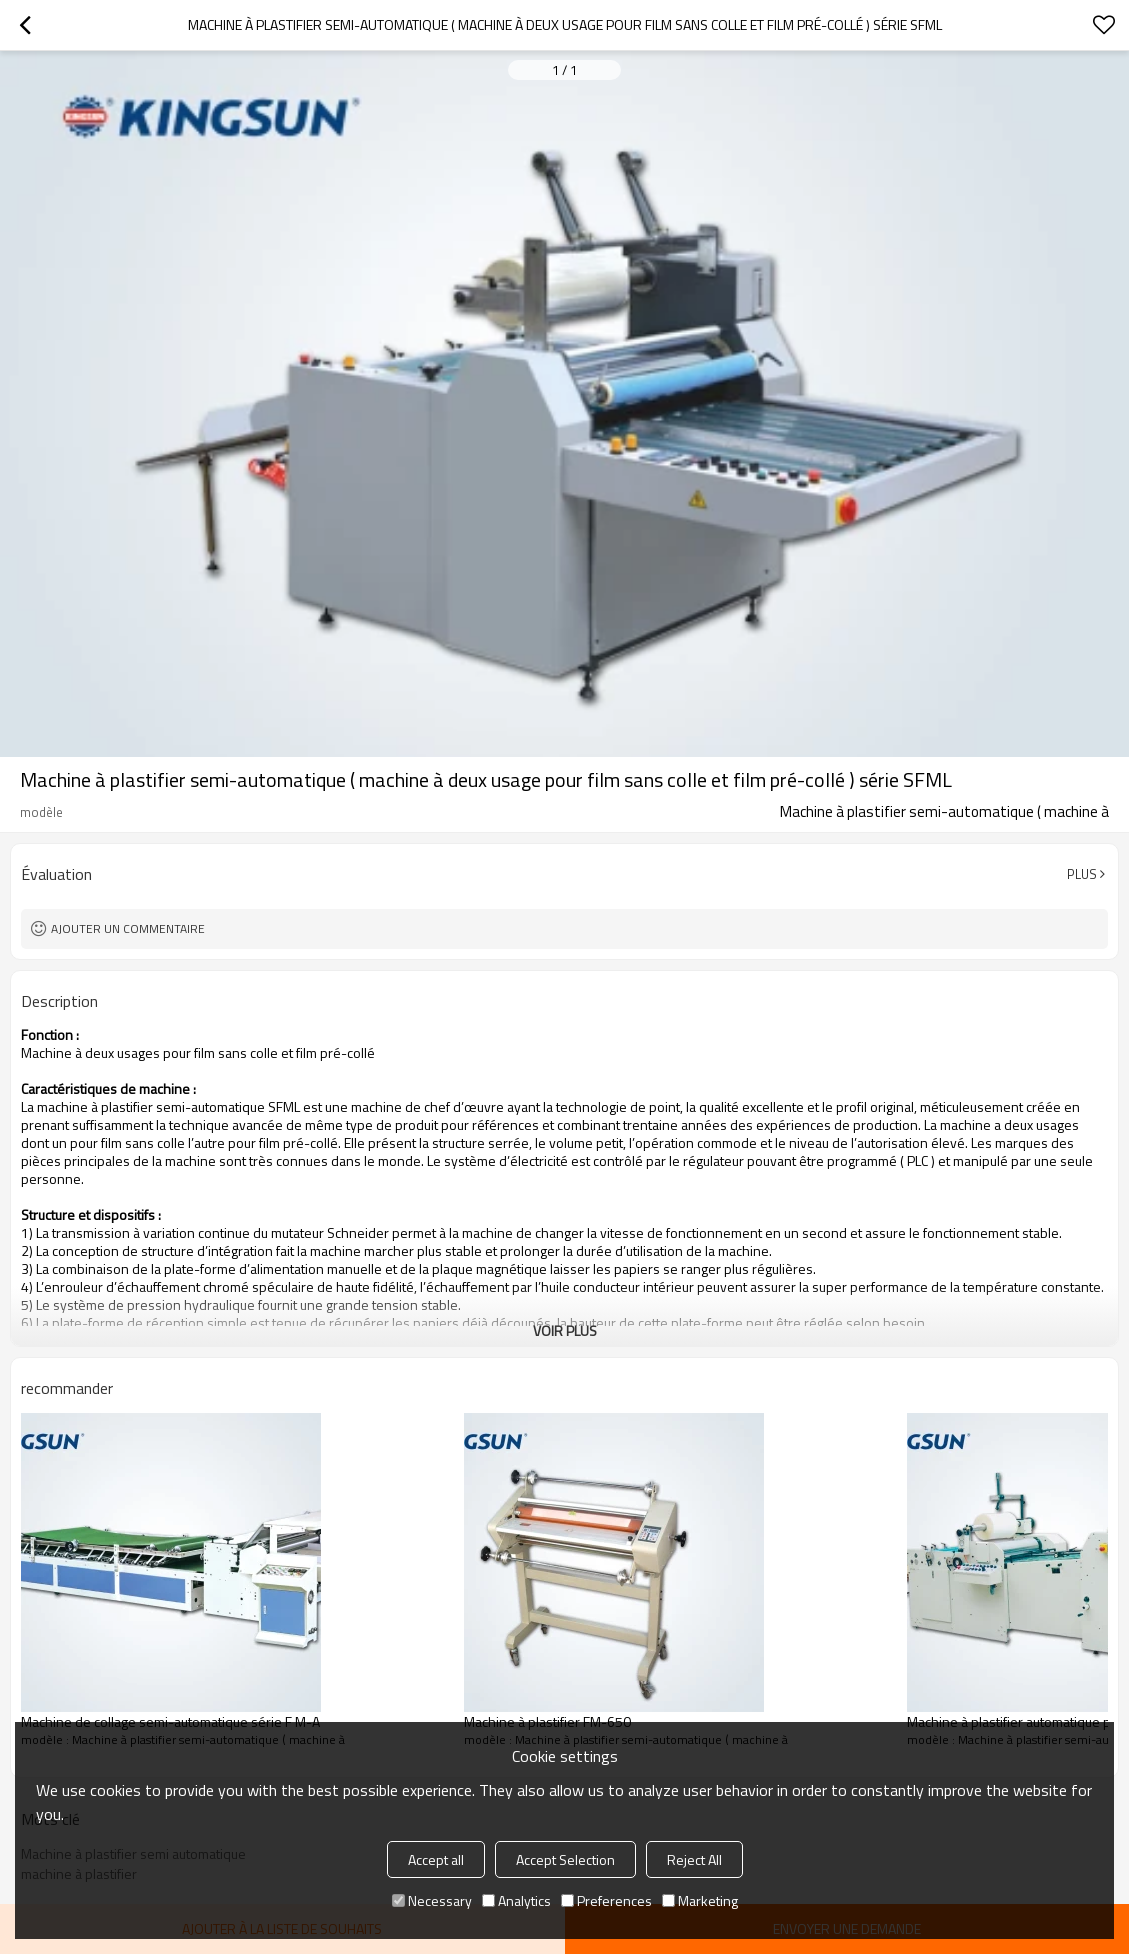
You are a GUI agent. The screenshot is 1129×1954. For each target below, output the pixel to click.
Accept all (436, 1859)
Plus (1082, 874)
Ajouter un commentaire (128, 928)
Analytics (516, 1900)
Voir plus (565, 1330)
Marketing (700, 1900)
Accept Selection (565, 1859)
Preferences (606, 1900)
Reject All (694, 1859)
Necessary (432, 1900)
